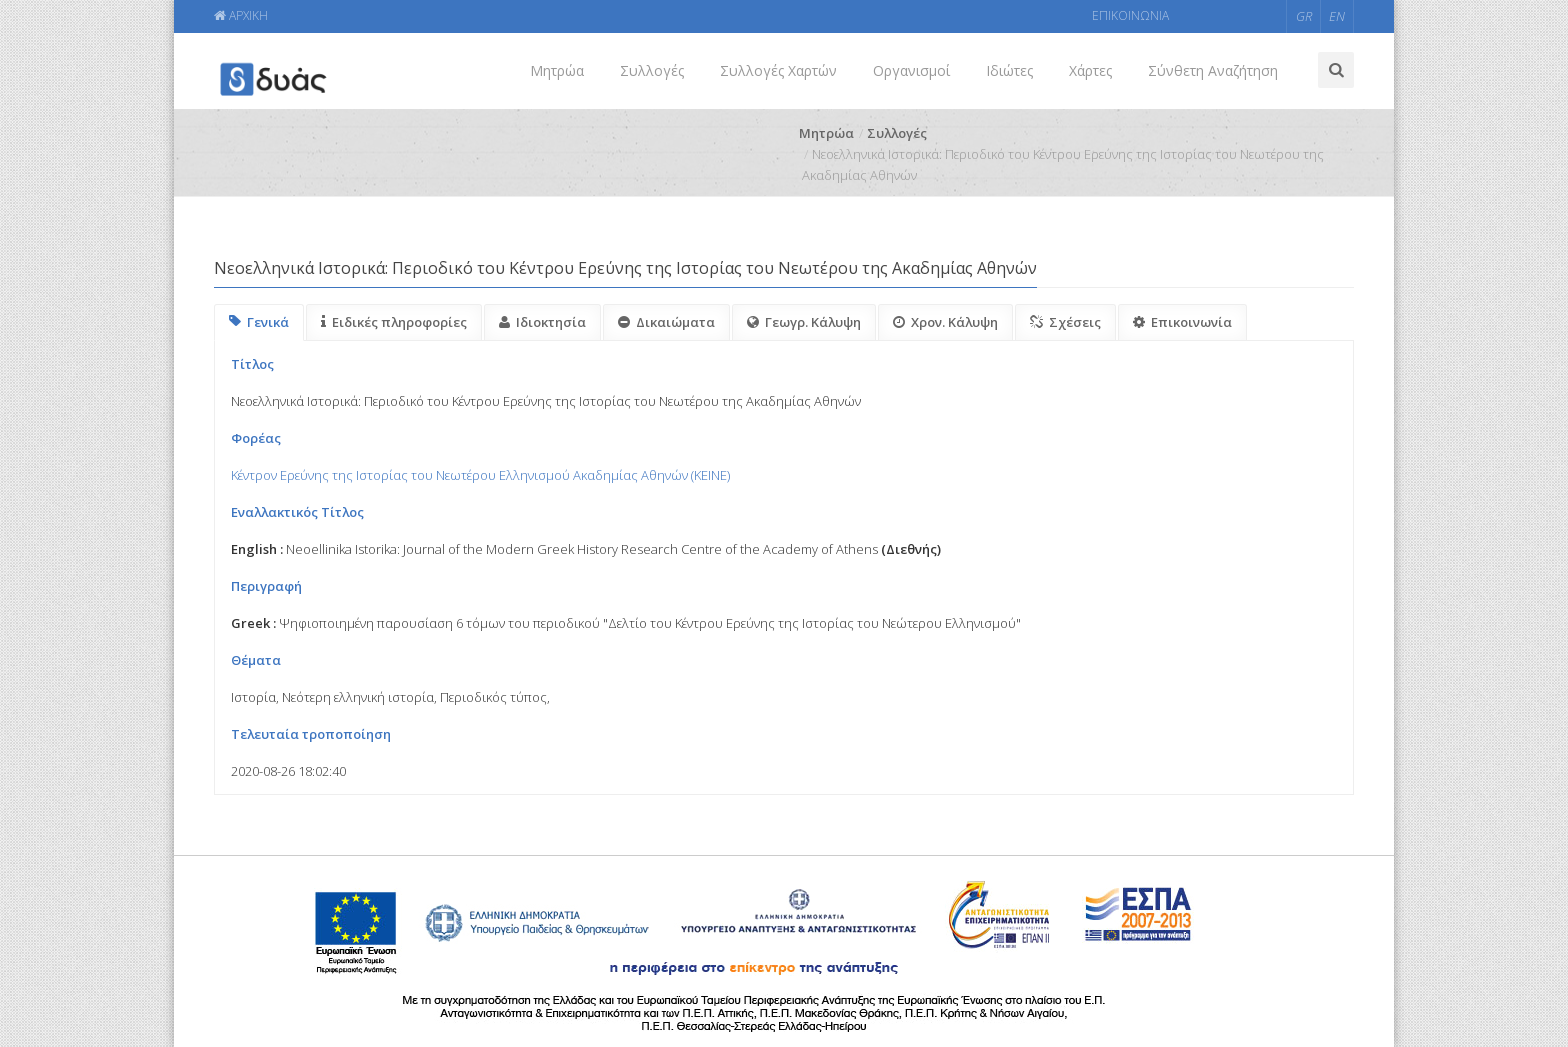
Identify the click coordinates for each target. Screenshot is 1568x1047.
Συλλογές (652, 70)
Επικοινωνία (1182, 322)
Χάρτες (1090, 70)
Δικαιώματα (666, 322)
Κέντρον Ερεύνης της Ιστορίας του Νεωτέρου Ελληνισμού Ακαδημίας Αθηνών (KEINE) (480, 475)
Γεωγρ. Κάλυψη (804, 322)
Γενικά (259, 322)
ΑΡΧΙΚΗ (241, 15)
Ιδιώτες (1009, 70)
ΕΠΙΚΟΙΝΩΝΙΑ (1130, 15)
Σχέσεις (1065, 322)
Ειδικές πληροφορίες (394, 322)
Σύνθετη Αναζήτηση (1213, 70)
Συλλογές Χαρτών (778, 70)
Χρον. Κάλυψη (945, 322)
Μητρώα (557, 70)
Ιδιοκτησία (542, 322)
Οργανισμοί (911, 70)
